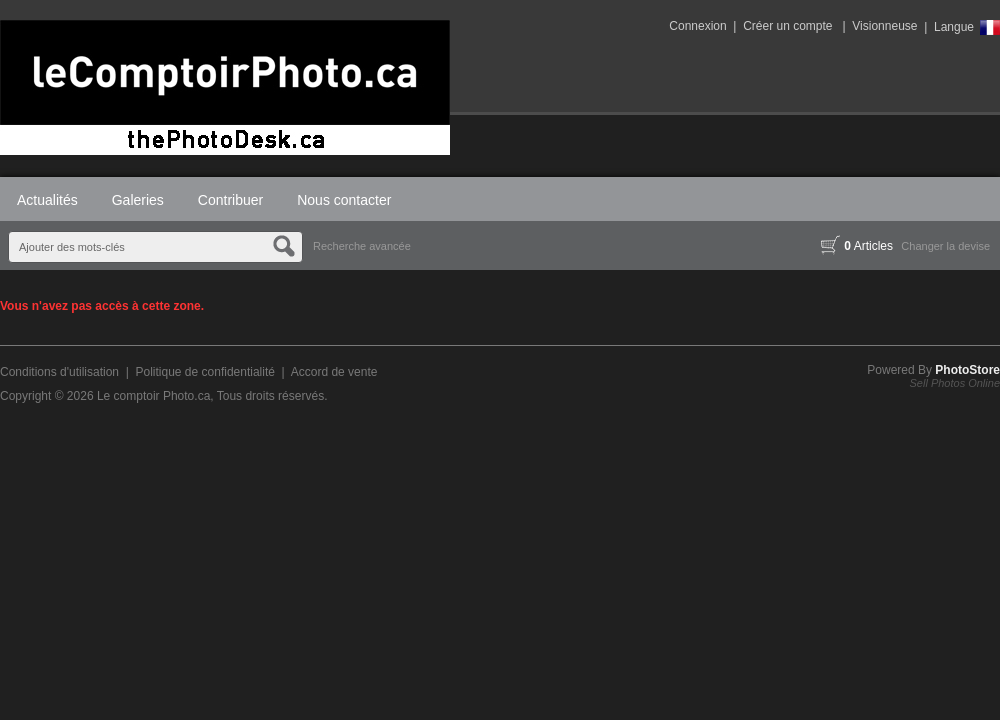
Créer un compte (787, 26)
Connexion (697, 26)
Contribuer (230, 200)
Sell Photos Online (955, 383)
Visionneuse (884, 26)
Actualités (47, 200)
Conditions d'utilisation (59, 372)
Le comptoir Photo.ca (153, 396)
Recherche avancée (362, 246)
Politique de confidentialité (204, 372)
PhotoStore (967, 370)
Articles (857, 246)
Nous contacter (344, 200)
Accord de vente (334, 372)
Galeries (138, 200)
